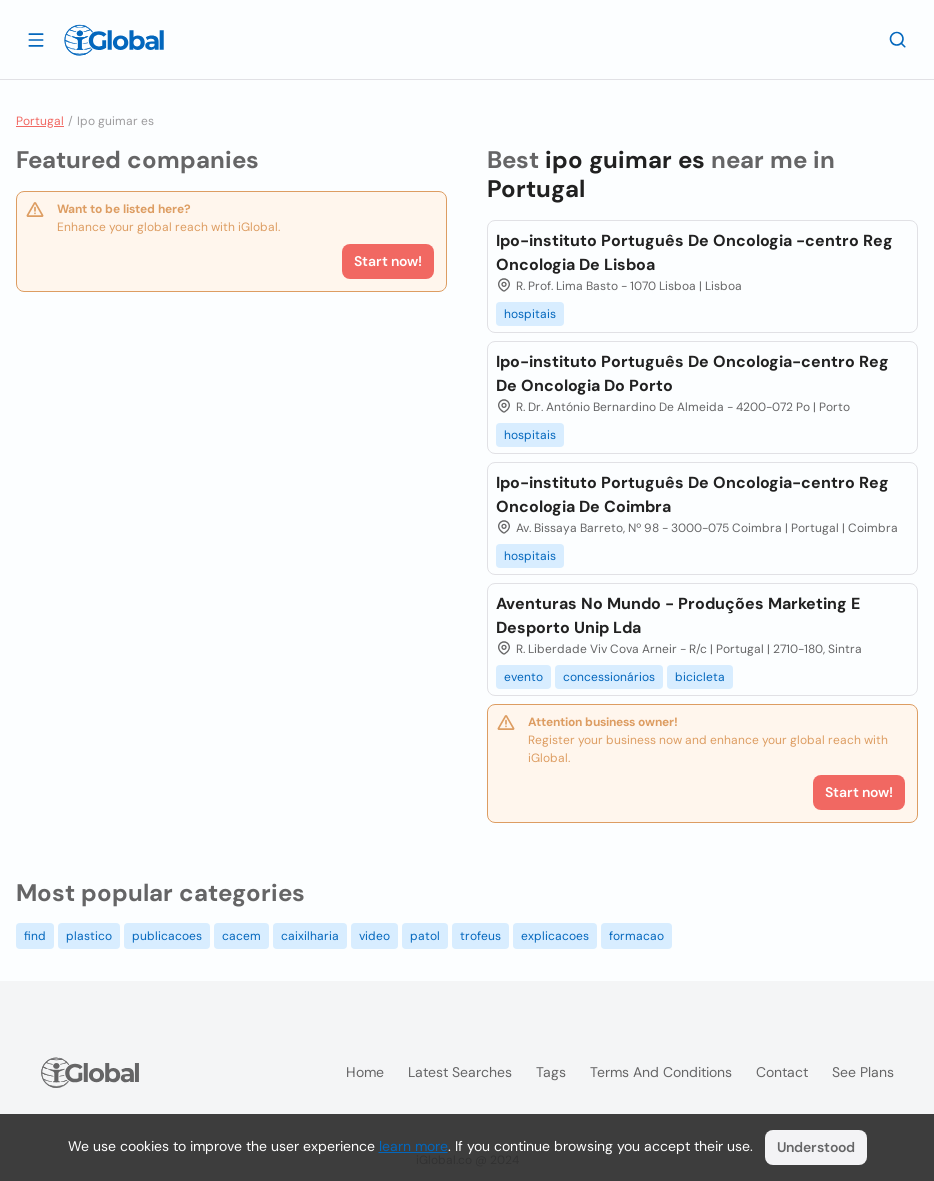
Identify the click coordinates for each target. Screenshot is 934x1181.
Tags (551, 1072)
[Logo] (114, 40)
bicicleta (700, 677)
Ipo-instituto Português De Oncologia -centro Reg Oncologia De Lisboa (694, 252)
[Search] (898, 39)
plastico (89, 936)
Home (365, 1072)
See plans (863, 1072)
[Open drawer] (36, 39)
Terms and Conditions (661, 1072)
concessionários (609, 677)
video (374, 936)
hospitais (530, 314)
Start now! (388, 261)
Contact (782, 1072)
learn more (413, 1146)
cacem (241, 936)
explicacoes (555, 936)
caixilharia (310, 936)
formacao (636, 936)
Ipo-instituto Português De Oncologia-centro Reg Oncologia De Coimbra (692, 494)
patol (425, 936)
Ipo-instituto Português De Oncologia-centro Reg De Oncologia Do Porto (692, 373)
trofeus (480, 936)
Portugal (40, 121)
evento (523, 677)
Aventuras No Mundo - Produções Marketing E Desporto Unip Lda (678, 615)
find (35, 936)
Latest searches (460, 1072)
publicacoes (167, 936)
